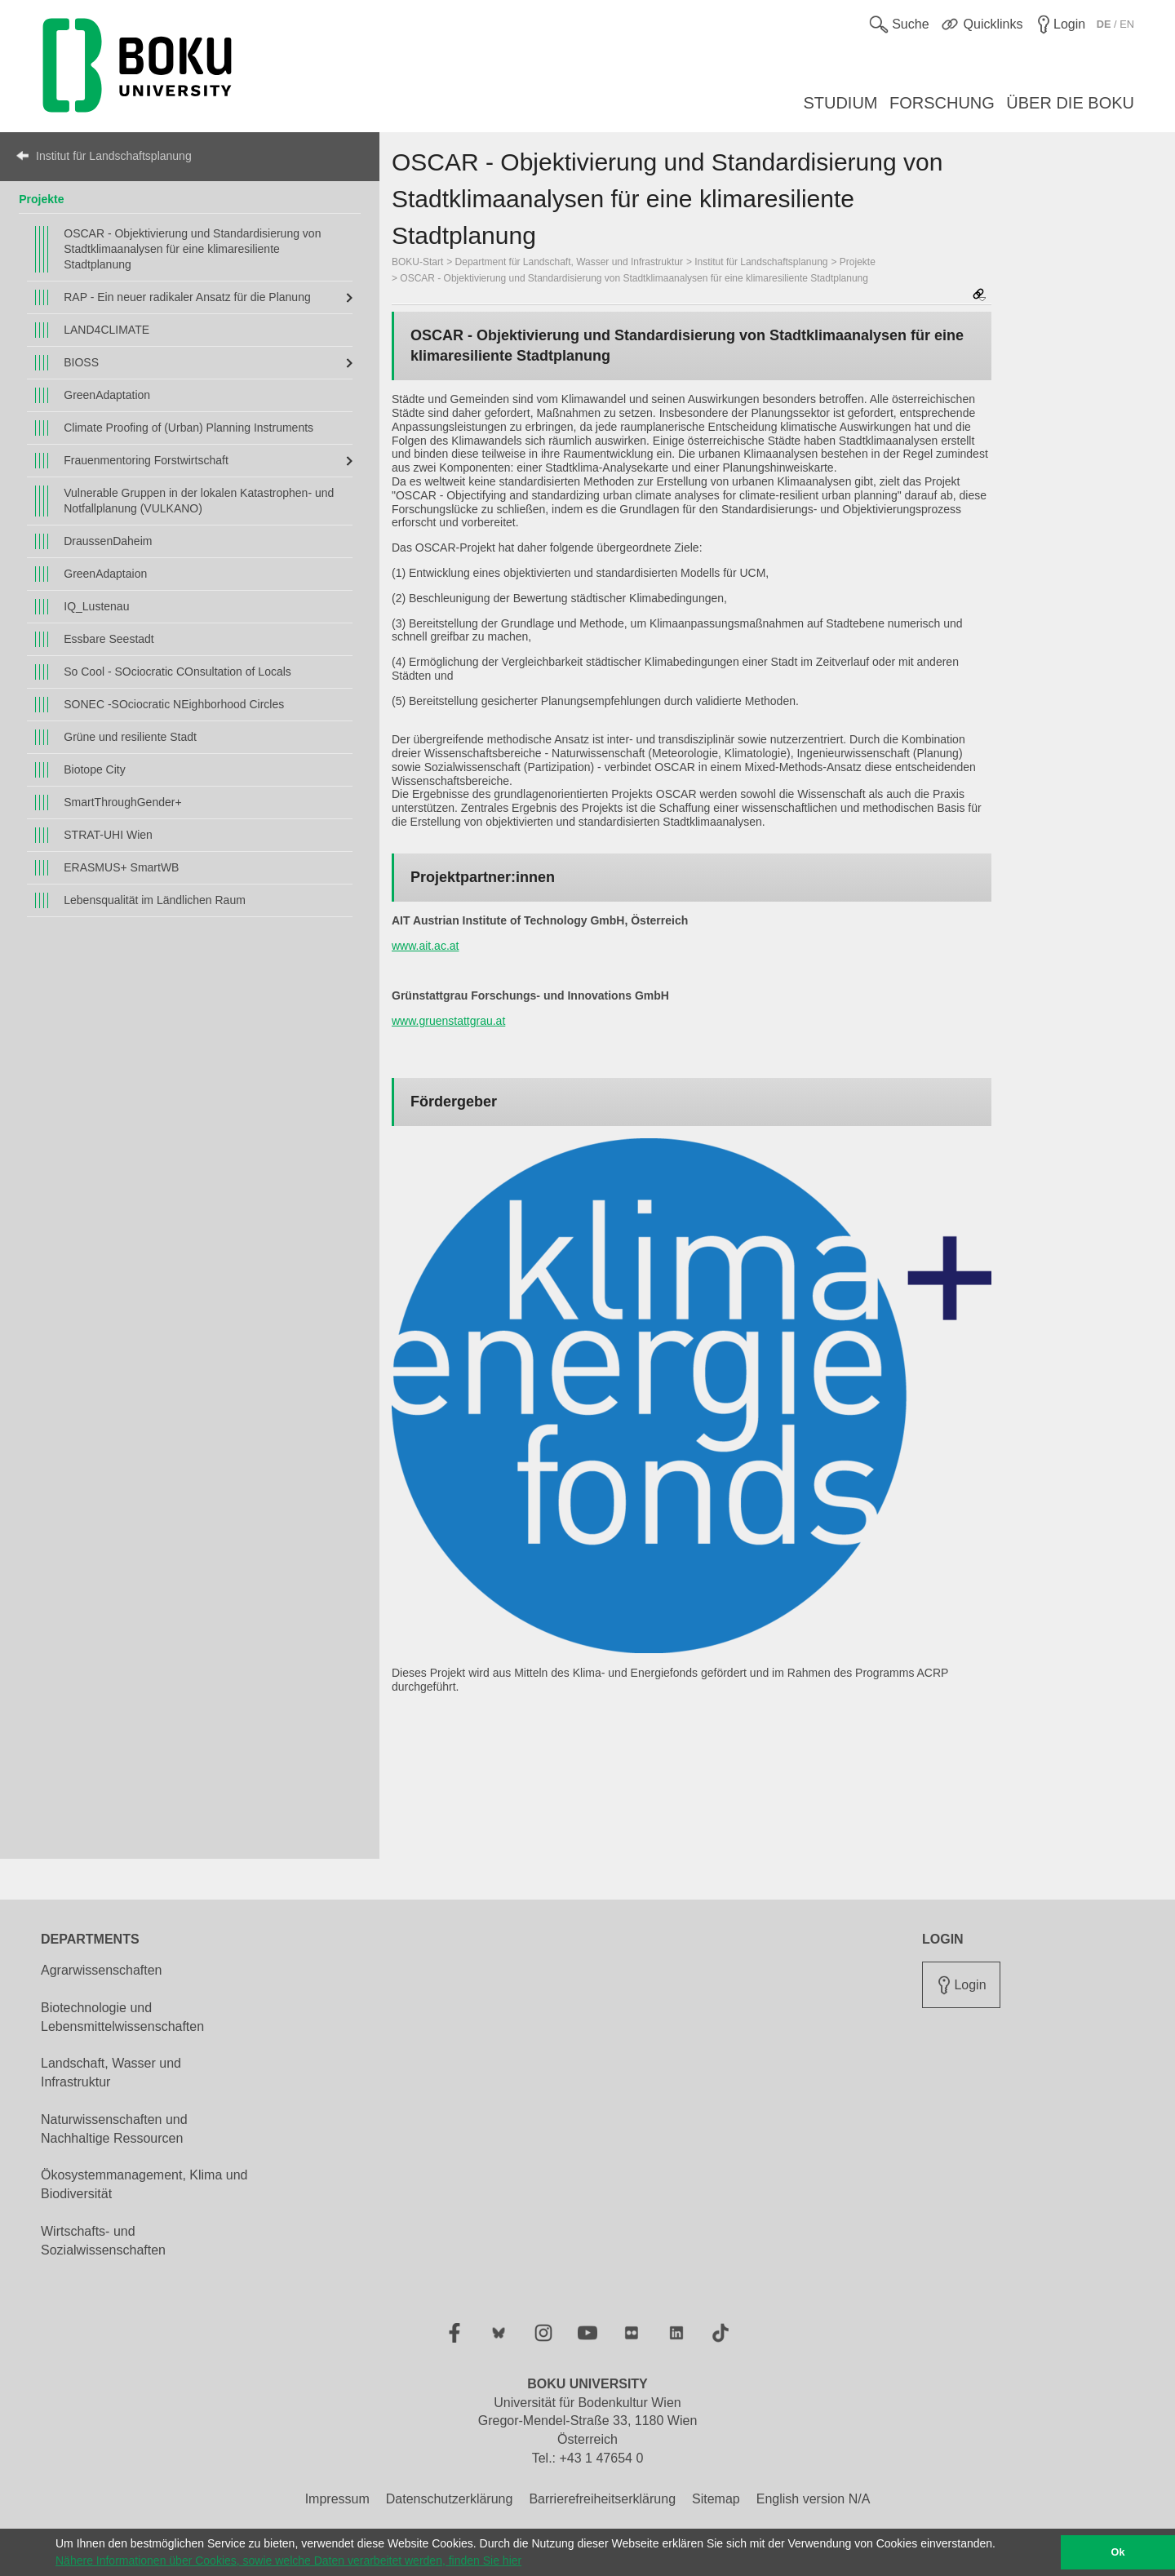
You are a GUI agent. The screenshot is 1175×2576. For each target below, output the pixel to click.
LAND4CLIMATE (106, 329)
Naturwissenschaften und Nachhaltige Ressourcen (114, 2129)
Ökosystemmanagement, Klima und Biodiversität (144, 2184)
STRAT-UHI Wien (108, 834)
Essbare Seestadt (109, 638)
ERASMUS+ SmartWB (121, 867)
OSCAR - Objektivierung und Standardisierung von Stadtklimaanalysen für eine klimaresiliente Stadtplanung (192, 249)
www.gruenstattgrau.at (448, 1020)
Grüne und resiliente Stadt (130, 736)
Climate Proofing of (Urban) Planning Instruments (188, 427)
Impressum (337, 2499)
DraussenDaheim (108, 541)
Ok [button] (1118, 2552)
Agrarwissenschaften (101, 1970)
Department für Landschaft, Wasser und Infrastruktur (569, 262)
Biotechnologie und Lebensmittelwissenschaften (122, 2017)
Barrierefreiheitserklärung (602, 2499)
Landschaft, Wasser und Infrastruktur (111, 2072)
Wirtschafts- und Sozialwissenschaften (103, 2240)
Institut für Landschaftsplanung (114, 155)
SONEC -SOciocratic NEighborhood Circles (174, 704)
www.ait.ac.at (425, 945)
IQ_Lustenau (96, 606)
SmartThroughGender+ (122, 802)
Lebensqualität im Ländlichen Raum (155, 900)
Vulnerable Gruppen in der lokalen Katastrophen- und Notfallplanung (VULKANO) (199, 500)
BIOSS (81, 362)
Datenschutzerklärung (449, 2499)
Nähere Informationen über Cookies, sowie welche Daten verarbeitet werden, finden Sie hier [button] (288, 2560)
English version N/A (813, 2499)
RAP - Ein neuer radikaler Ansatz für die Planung (187, 297)
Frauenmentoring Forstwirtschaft (146, 460)
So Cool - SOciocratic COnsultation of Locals (177, 671)
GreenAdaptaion (105, 573)
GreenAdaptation (107, 394)
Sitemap (716, 2499)
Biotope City (94, 769)
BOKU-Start (417, 262)
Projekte (41, 199)
